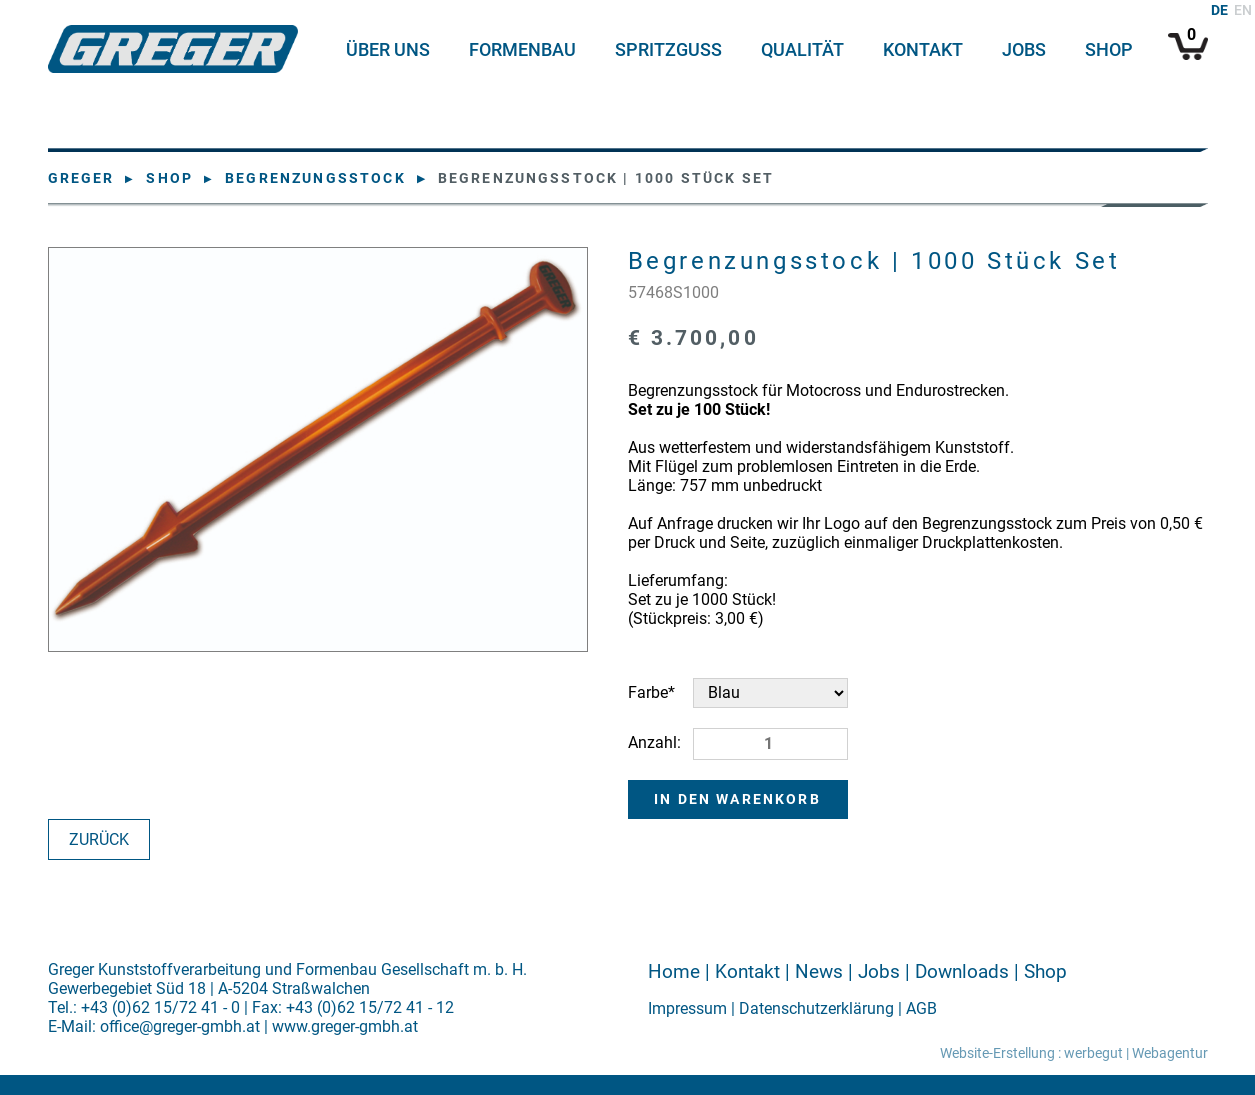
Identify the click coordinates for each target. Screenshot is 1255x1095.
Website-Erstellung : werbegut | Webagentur (1074, 1053)
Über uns (388, 50)
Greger (81, 178)
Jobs (1024, 50)
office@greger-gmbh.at (180, 1026)
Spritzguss (668, 50)
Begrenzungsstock (315, 178)
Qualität (802, 50)
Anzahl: (654, 742)
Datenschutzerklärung (816, 1008)
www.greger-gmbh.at (345, 1026)
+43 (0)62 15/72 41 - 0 (160, 1007)
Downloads (962, 971)
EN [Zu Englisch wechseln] (1243, 10)
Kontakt (923, 50)
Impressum (687, 1008)
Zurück (99, 839)
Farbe (660, 690)
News (819, 971)
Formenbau (522, 50)
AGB (921, 1008)
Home (674, 971)
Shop (1109, 50)
